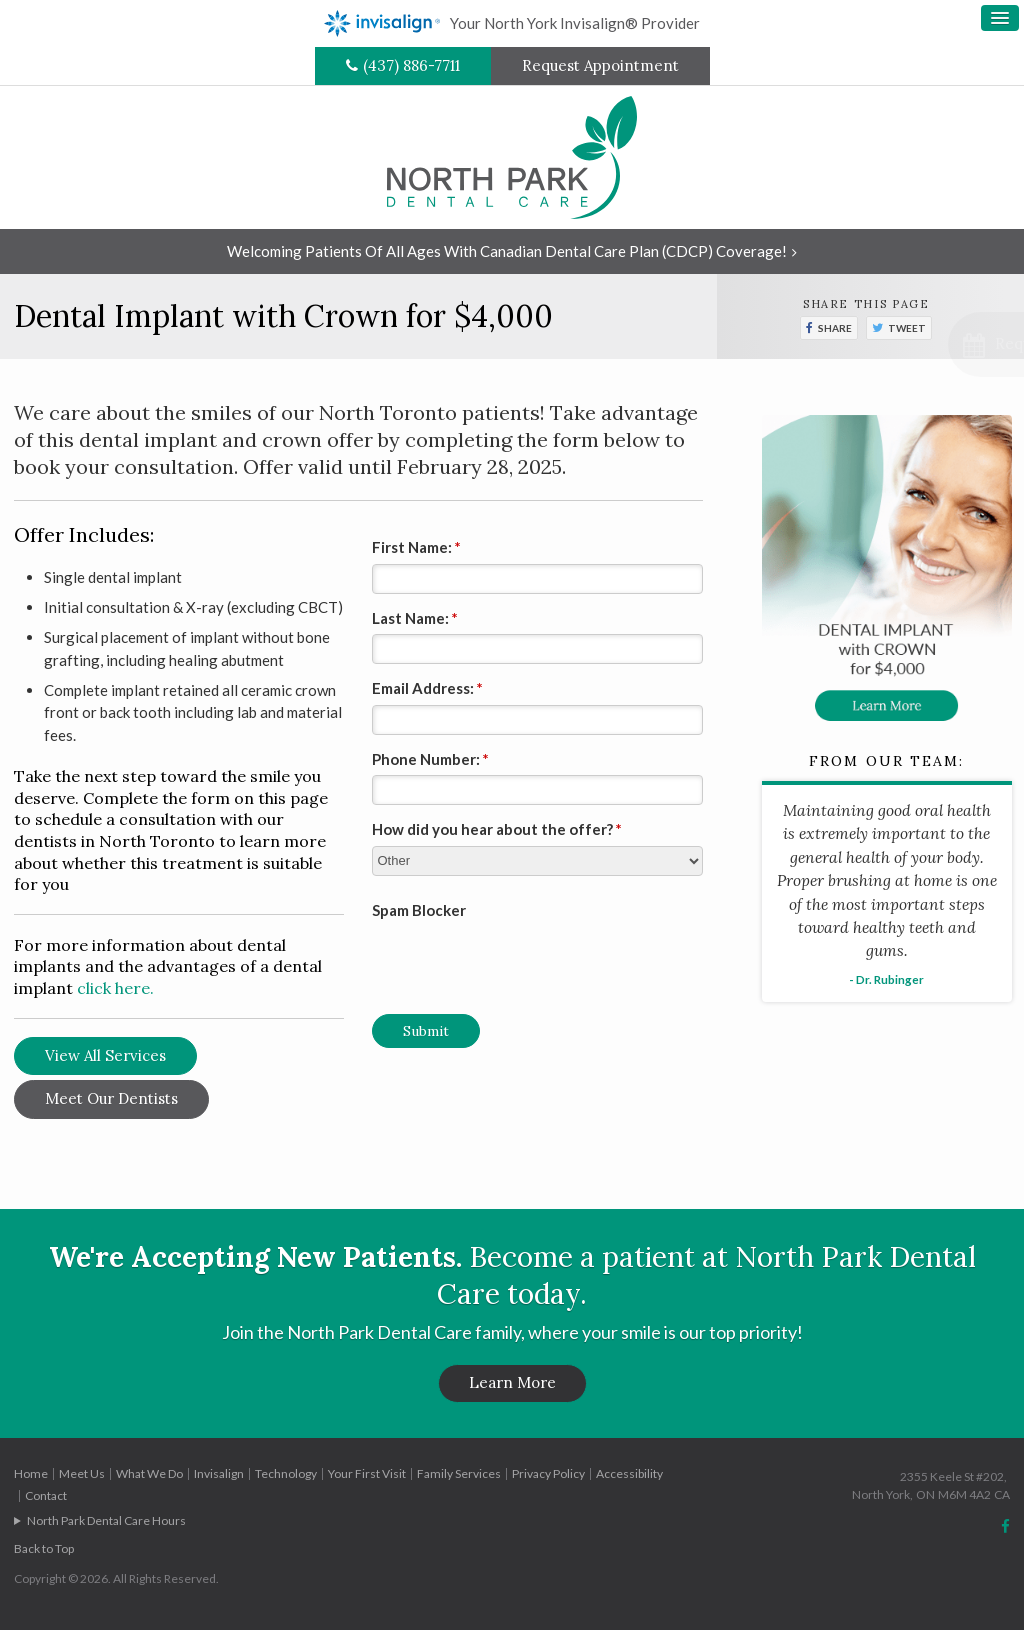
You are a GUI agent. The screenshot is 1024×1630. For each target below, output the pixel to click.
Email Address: (427, 688)
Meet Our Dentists (111, 1098)
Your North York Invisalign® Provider (512, 23)
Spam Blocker (419, 910)
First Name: (416, 547)
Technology (286, 1473)
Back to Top (44, 1548)
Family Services (459, 1473)
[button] (914, 344)
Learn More (512, 1382)
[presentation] (489, 956)
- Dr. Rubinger (886, 979)
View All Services (105, 1055)
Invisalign (219, 1473)
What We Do (149, 1473)
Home (31, 1473)
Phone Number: (430, 759)
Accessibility (629, 1473)
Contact (46, 1495)
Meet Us (82, 1473)
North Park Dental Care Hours (106, 1520)
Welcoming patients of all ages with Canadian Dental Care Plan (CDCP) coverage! (507, 251)
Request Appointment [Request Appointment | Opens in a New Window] (600, 65)
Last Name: (415, 618)
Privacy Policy (548, 1473)
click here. (115, 988)
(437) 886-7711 (411, 65)
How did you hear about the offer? (497, 829)
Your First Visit (367, 1473)
